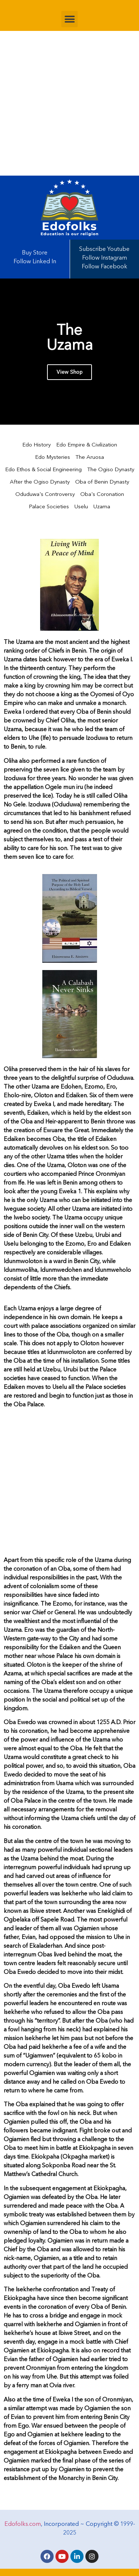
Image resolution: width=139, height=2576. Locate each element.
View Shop (69, 372)
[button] (69, 19)
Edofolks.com (22, 2524)
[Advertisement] (69, 103)
